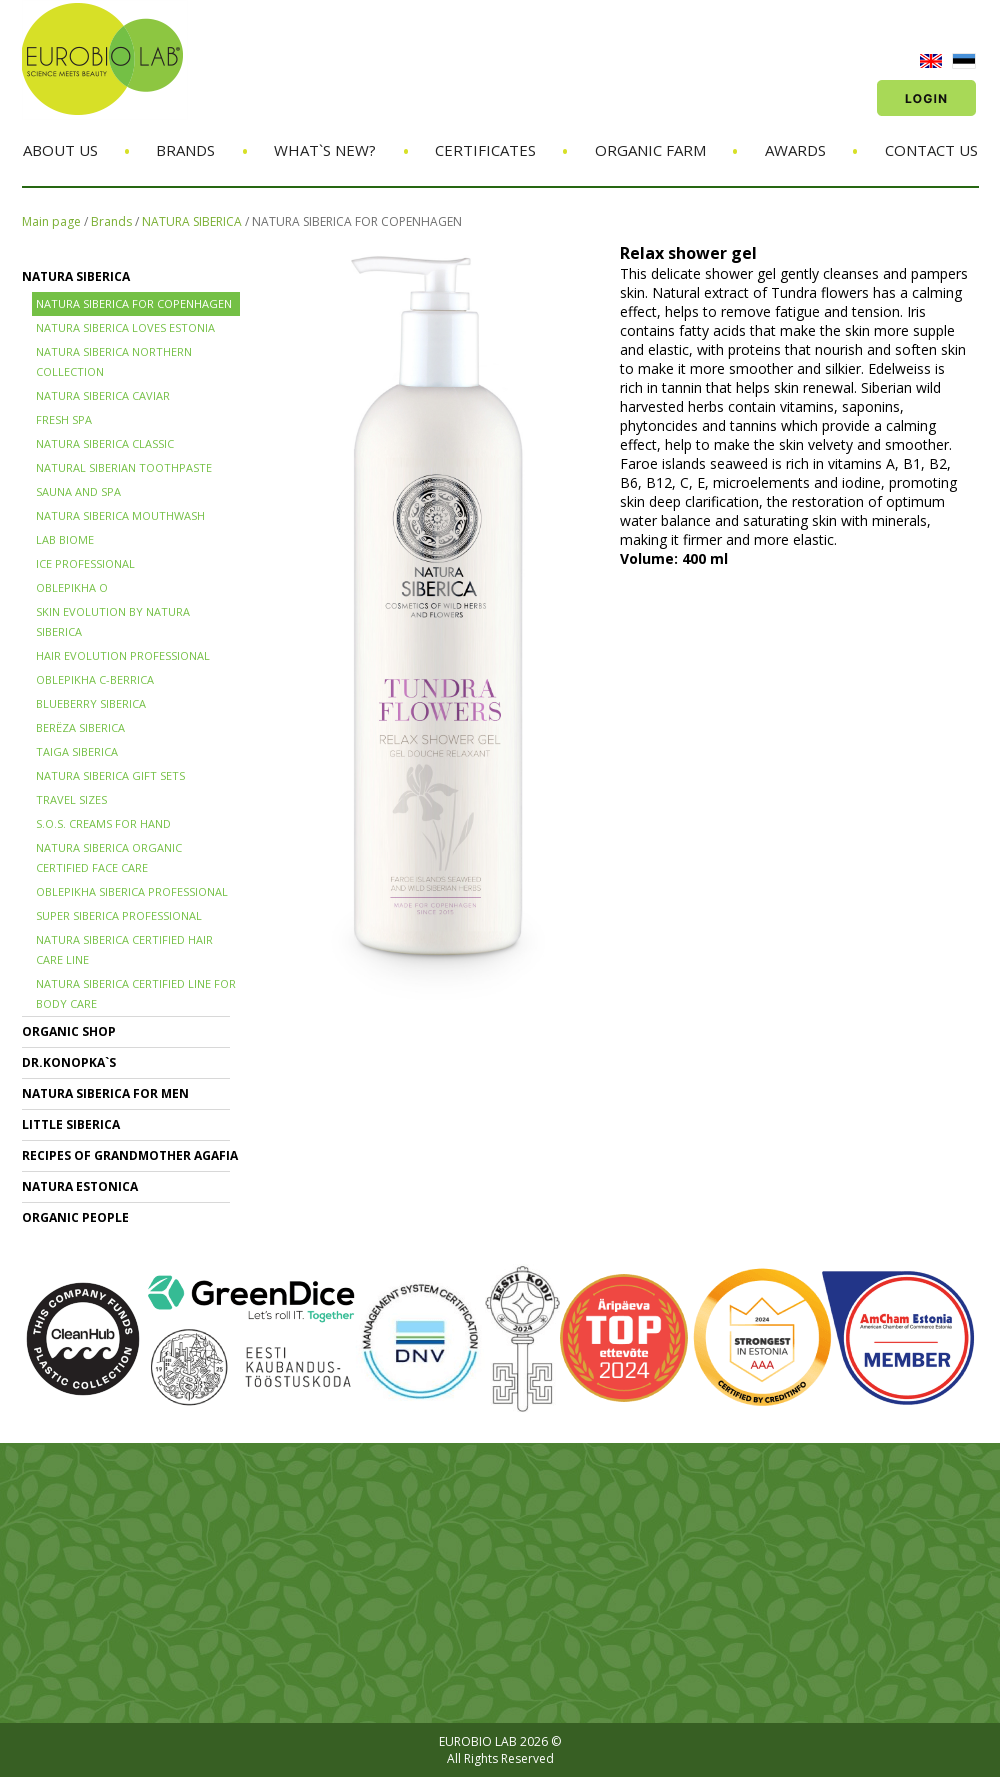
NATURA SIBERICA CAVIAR (103, 395)
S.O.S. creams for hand (103, 823)
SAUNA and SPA (78, 491)
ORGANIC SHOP (69, 1031)
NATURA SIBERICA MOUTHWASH (120, 515)
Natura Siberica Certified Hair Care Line (124, 949)
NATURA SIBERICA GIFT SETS (110, 775)
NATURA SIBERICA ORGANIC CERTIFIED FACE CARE (109, 857)
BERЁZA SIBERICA (80, 727)
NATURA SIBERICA (192, 221)
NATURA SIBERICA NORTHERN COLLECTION (114, 361)
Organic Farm (650, 150)
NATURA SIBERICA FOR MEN (105, 1093)
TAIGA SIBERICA (77, 751)
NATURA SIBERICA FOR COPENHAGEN (357, 221)
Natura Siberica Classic (105, 443)
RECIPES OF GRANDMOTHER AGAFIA (130, 1155)
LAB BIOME (65, 539)
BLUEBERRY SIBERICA (91, 703)
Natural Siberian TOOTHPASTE (124, 467)
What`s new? (325, 150)
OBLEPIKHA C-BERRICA (95, 679)
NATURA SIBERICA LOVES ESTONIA (125, 327)
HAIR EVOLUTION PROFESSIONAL (123, 655)
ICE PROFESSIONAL (85, 563)
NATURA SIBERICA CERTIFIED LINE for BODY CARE (136, 993)
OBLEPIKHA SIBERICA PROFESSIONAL (132, 891)
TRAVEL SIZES (71, 799)
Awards (795, 150)
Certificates (485, 150)
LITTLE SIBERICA (71, 1124)
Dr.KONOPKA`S (69, 1062)
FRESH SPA (64, 419)
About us (60, 150)
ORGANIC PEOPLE (75, 1217)
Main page (51, 221)
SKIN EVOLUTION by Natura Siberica (113, 621)
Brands (185, 150)
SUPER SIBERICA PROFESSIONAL (119, 915)
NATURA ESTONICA (80, 1186)
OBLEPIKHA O (72, 587)
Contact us (931, 150)
